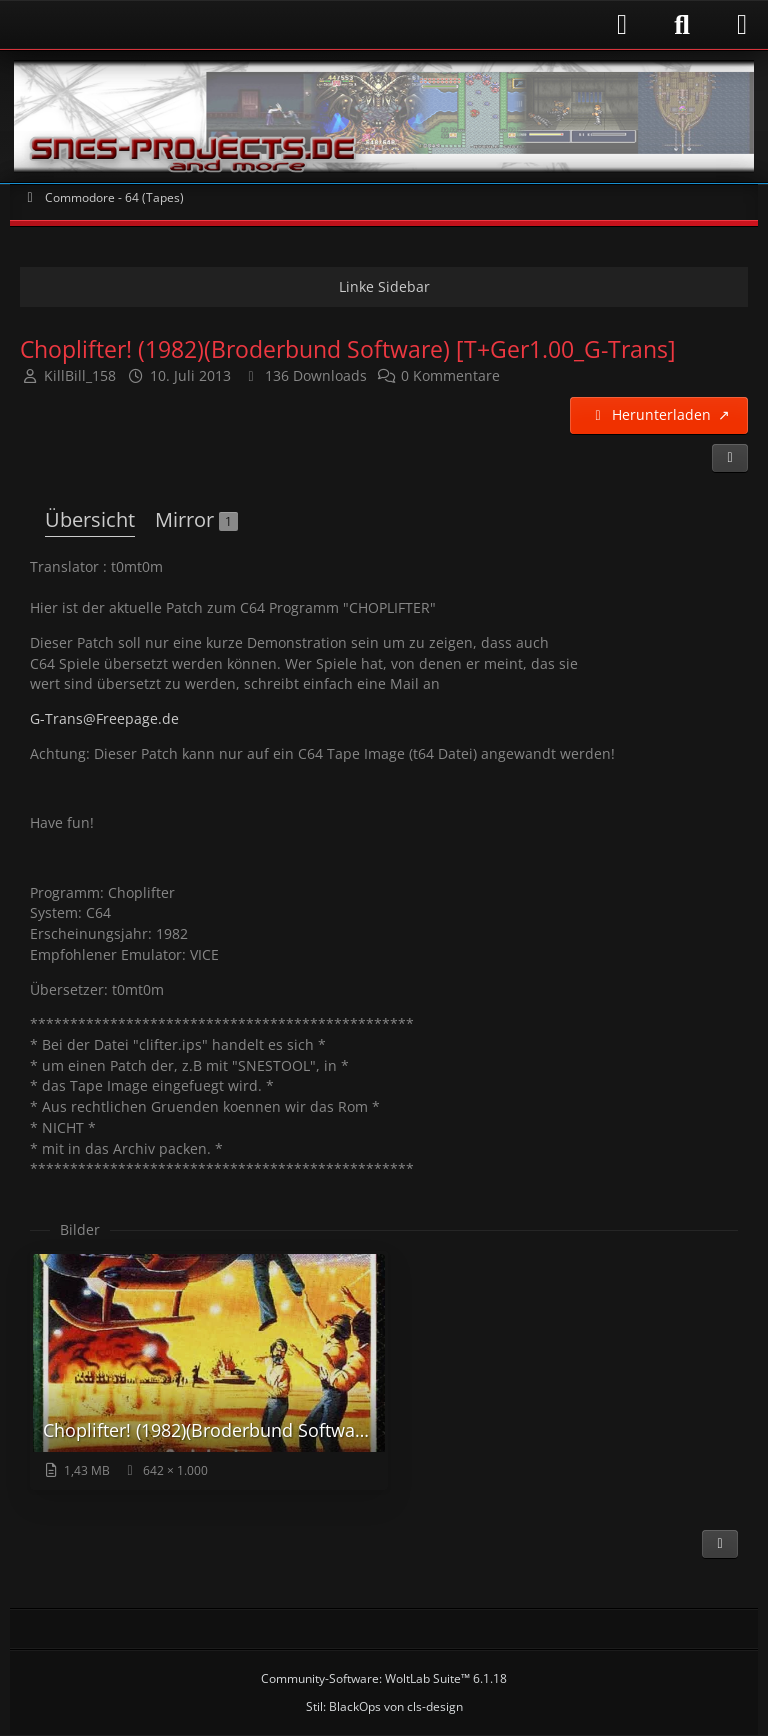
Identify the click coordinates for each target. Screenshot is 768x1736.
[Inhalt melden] (720, 1544)
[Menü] (742, 25)
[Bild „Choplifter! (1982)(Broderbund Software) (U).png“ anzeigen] (209, 1371)
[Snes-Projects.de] (384, 116)
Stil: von (384, 1706)
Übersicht (90, 519)
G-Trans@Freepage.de (104, 718)
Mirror (196, 519)
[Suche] (682, 25)
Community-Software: (384, 1678)
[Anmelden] (329, 24)
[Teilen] (730, 458)
